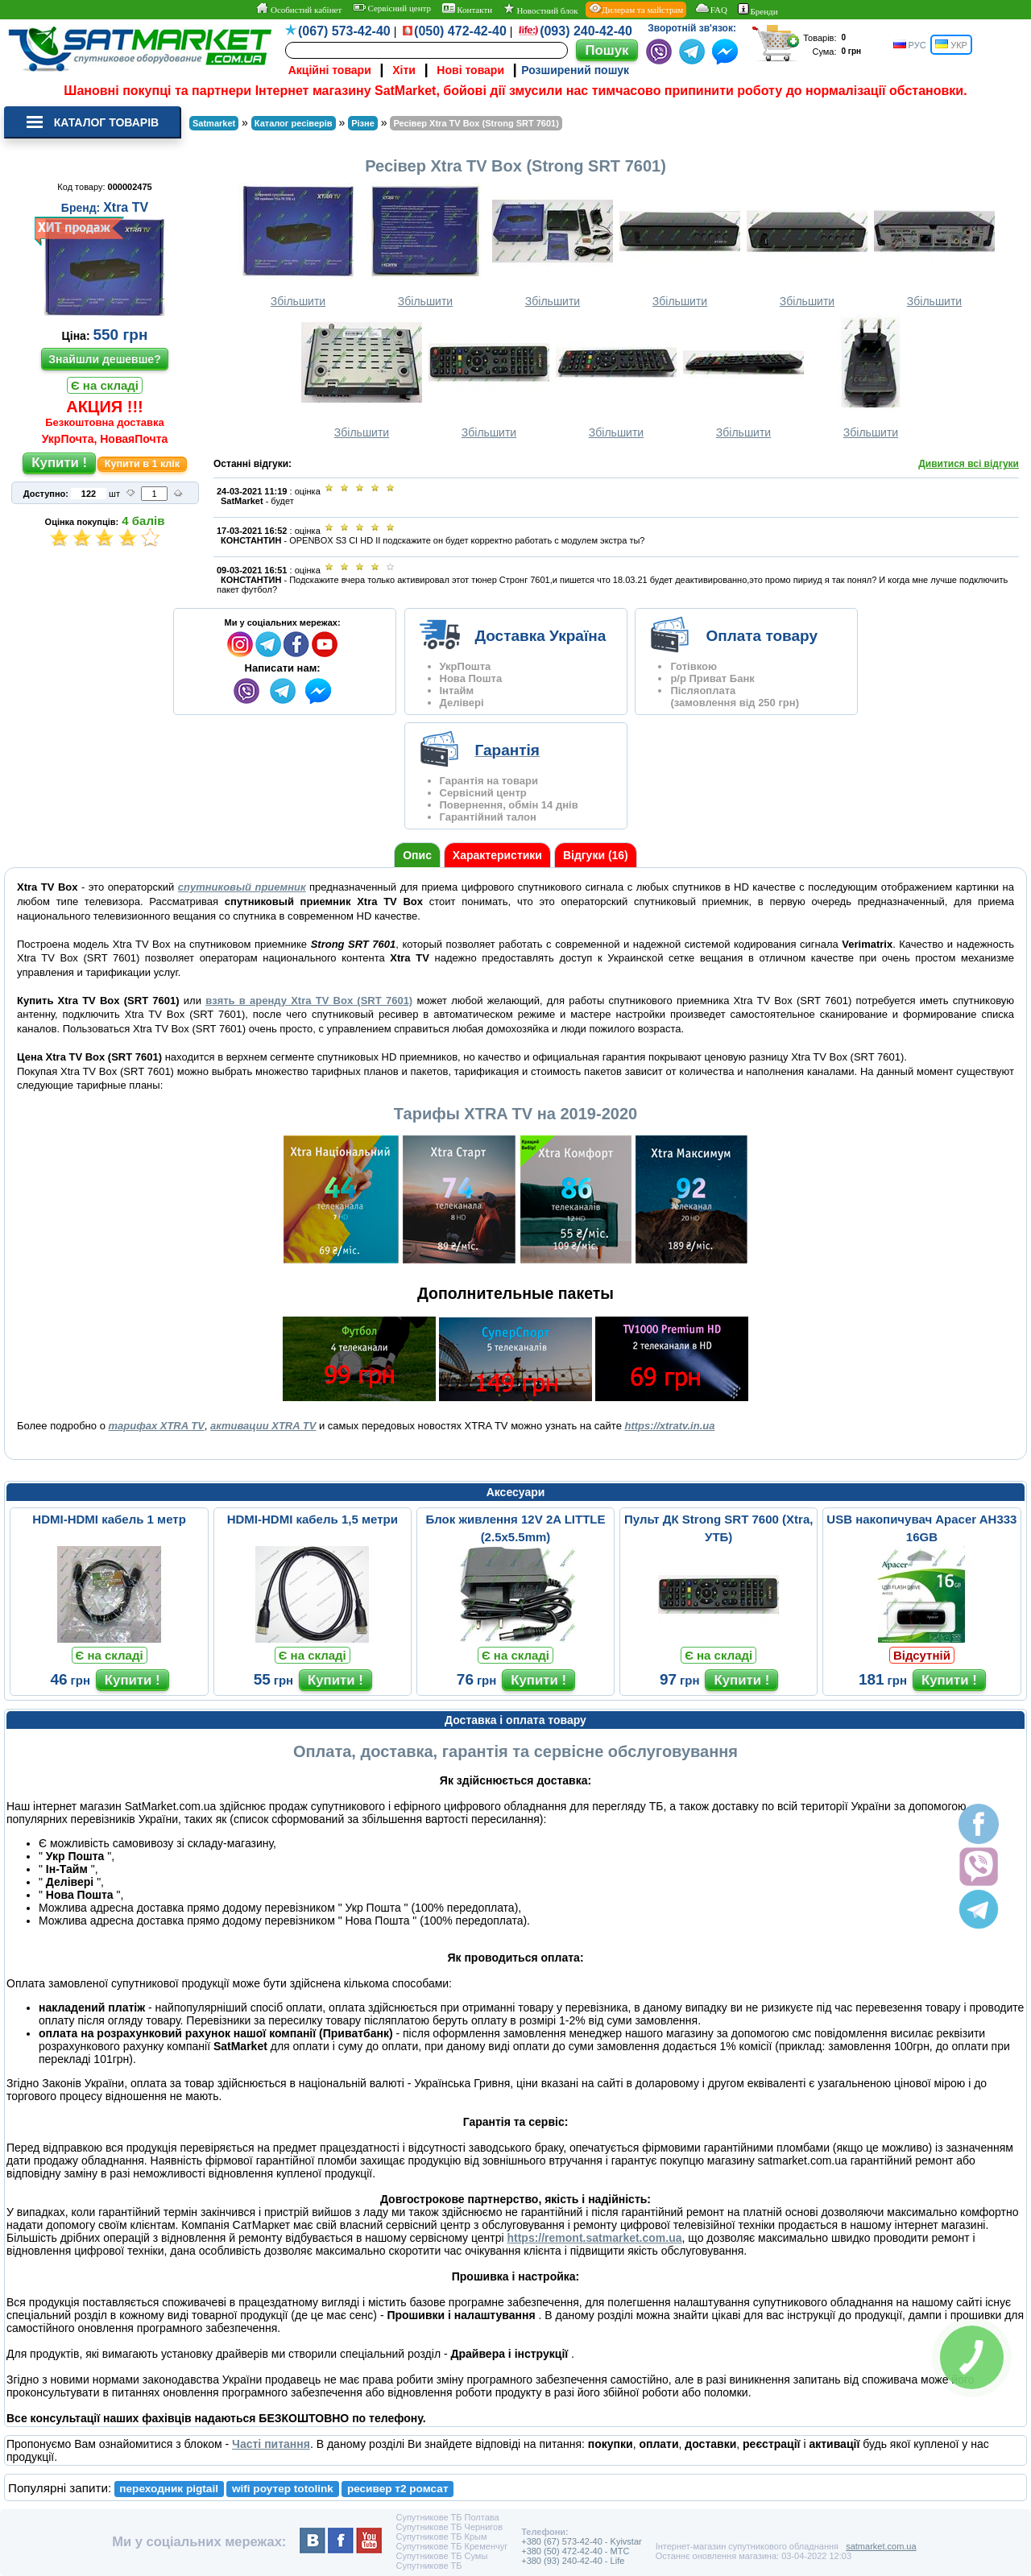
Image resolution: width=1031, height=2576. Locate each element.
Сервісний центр (392, 8)
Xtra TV (125, 207)
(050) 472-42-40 (460, 31)
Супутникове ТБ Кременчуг (451, 2546)
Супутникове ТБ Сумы (441, 2556)
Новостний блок (540, 9)
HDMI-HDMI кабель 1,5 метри (312, 1519)
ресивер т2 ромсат (398, 2489)
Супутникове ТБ (428, 2565)
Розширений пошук (575, 70)
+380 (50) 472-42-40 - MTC (575, 2551)
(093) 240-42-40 (586, 31)
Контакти (467, 8)
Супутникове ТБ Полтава (447, 2517)
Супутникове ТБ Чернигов (449, 2527)
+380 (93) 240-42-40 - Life (572, 2561)
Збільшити (298, 245)
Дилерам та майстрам (636, 8)
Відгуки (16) (595, 855)
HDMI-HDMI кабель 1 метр (108, 1519)
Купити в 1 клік (142, 463)
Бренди (757, 9)
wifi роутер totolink (282, 2489)
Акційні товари (329, 70)
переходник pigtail (168, 2489)
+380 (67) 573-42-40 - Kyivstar (581, 2541)
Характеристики (497, 855)
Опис (417, 855)
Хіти (404, 70)
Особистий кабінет (298, 8)
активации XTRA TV (263, 1426)
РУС (909, 44)
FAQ (710, 8)
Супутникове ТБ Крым (441, 2536)
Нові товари (470, 70)
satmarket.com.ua (881, 2546)
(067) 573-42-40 (344, 31)
